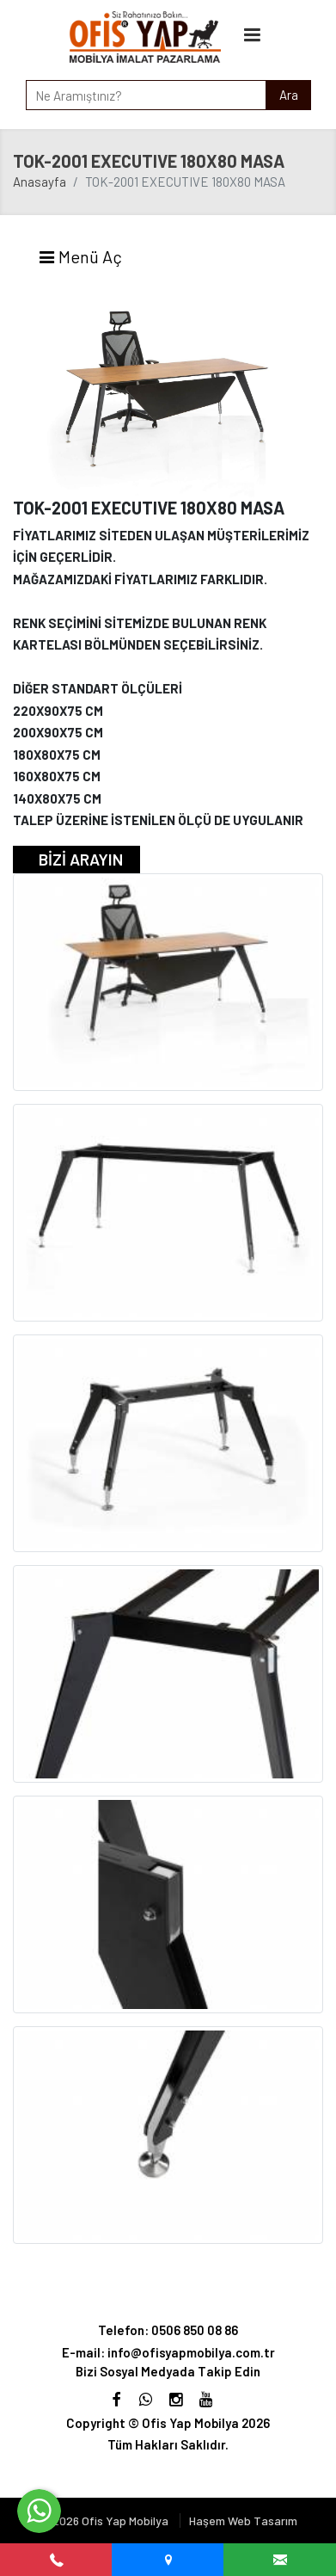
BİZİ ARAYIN (81, 859)
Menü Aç (80, 256)
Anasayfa (39, 181)
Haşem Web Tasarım (243, 2520)
